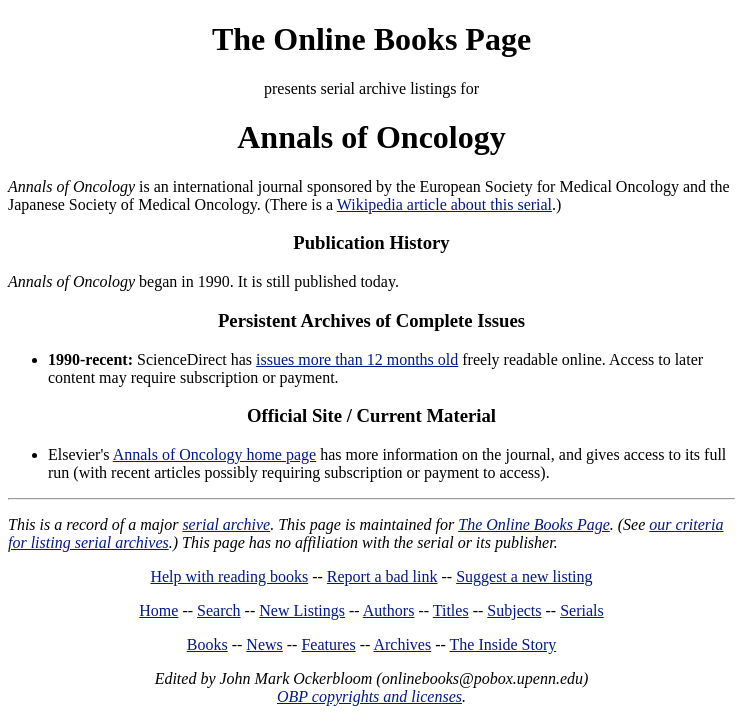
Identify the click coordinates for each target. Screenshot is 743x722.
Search (219, 610)
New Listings (302, 610)
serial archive (226, 524)
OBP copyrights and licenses (369, 696)
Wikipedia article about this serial (444, 204)
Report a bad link (382, 576)
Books (207, 644)
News (264, 644)
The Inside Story (503, 644)
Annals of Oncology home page (215, 454)
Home (158, 610)
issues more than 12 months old (357, 359)
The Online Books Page (371, 39)
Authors (389, 610)
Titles (451, 610)
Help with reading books (229, 576)
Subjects (514, 610)
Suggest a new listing (524, 576)
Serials (582, 610)
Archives (402, 644)
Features (328, 644)
